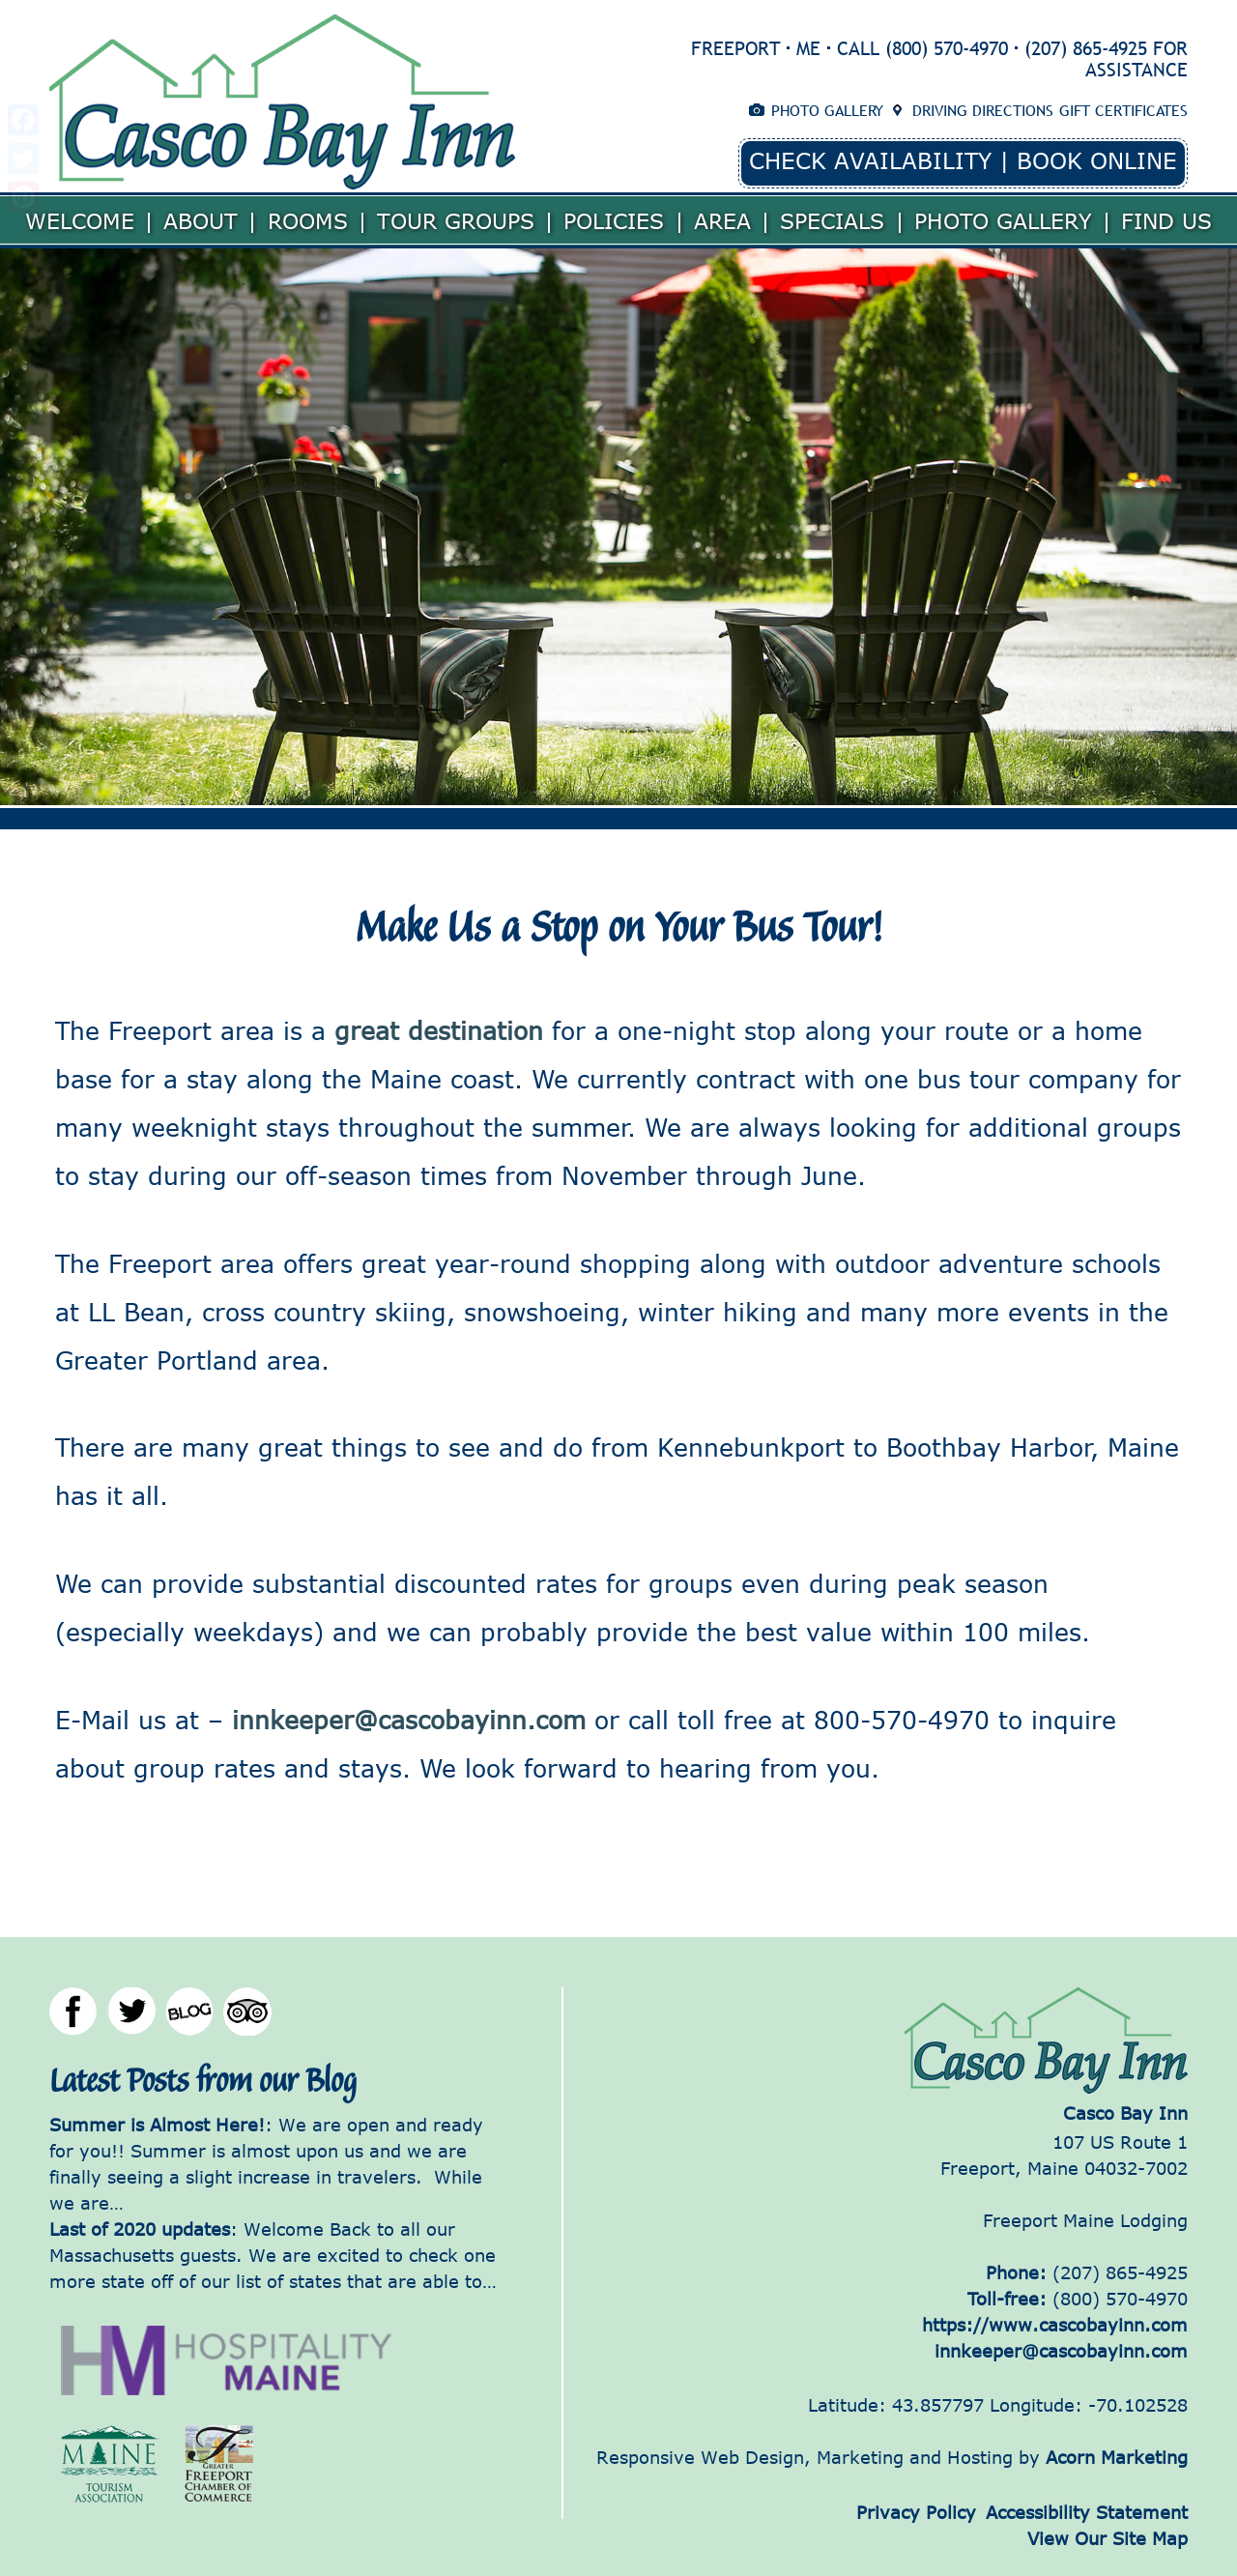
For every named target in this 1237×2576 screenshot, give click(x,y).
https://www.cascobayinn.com (1055, 2324)
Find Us (1166, 220)
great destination (443, 1030)
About (200, 220)
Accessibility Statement (1087, 2512)
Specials (832, 220)
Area (722, 220)
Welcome (79, 220)
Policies (613, 220)
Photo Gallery (827, 110)
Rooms (308, 220)
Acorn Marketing (1117, 2457)
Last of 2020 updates (139, 2229)
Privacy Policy (916, 2512)
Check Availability (870, 160)
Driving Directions (982, 110)
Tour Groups (455, 220)
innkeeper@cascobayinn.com (404, 1719)
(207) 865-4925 (1085, 48)
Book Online (1097, 160)
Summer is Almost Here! (157, 2124)
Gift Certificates (1123, 110)
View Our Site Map (1107, 2538)
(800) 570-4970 (946, 48)
